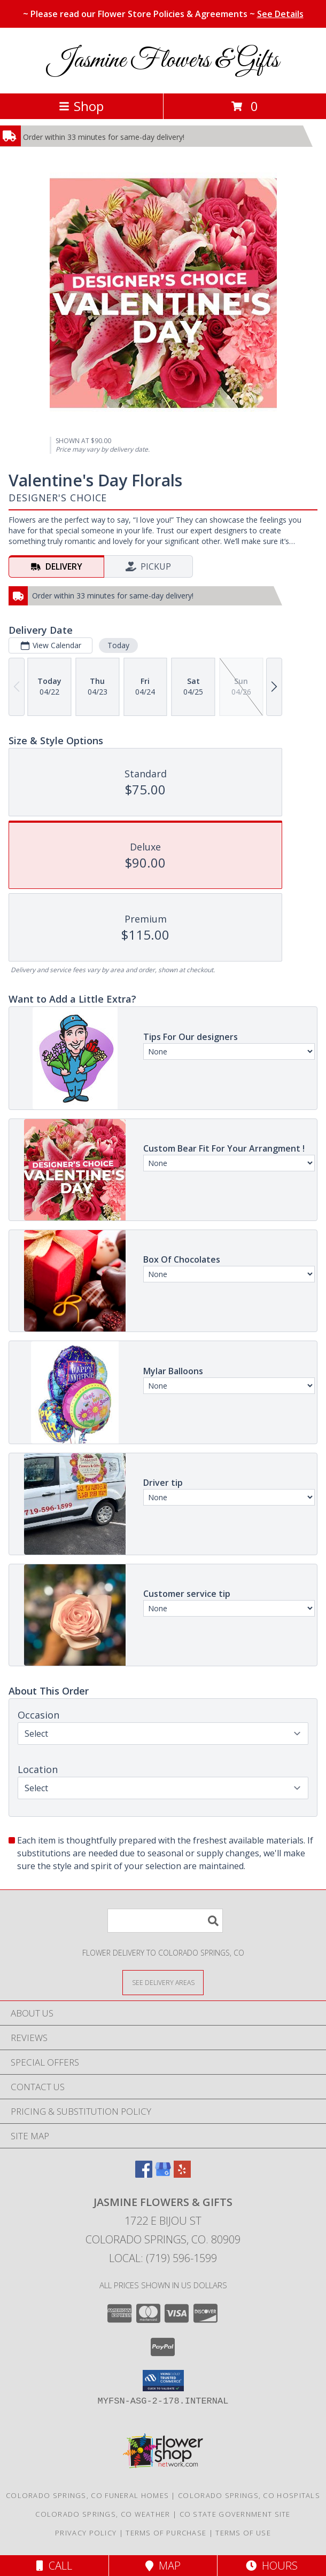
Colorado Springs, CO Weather (102, 2514)
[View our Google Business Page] (163, 2174)
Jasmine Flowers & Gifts (163, 60)
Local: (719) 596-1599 (163, 2258)
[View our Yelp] (182, 2174)
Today (118, 645)
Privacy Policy (86, 2533)
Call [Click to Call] (54, 2565)
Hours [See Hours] (272, 2565)
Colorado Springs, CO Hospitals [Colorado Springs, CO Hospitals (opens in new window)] (249, 2495)
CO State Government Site (235, 2514)
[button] (163, 2380)
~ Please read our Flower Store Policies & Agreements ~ (163, 14)
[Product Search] (165, 1921)
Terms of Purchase (166, 2533)
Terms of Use (243, 2533)
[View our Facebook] (143, 2174)
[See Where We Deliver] (163, 1982)
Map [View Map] (163, 2565)
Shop (81, 106)
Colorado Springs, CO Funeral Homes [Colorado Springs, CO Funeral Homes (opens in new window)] (87, 2495)
